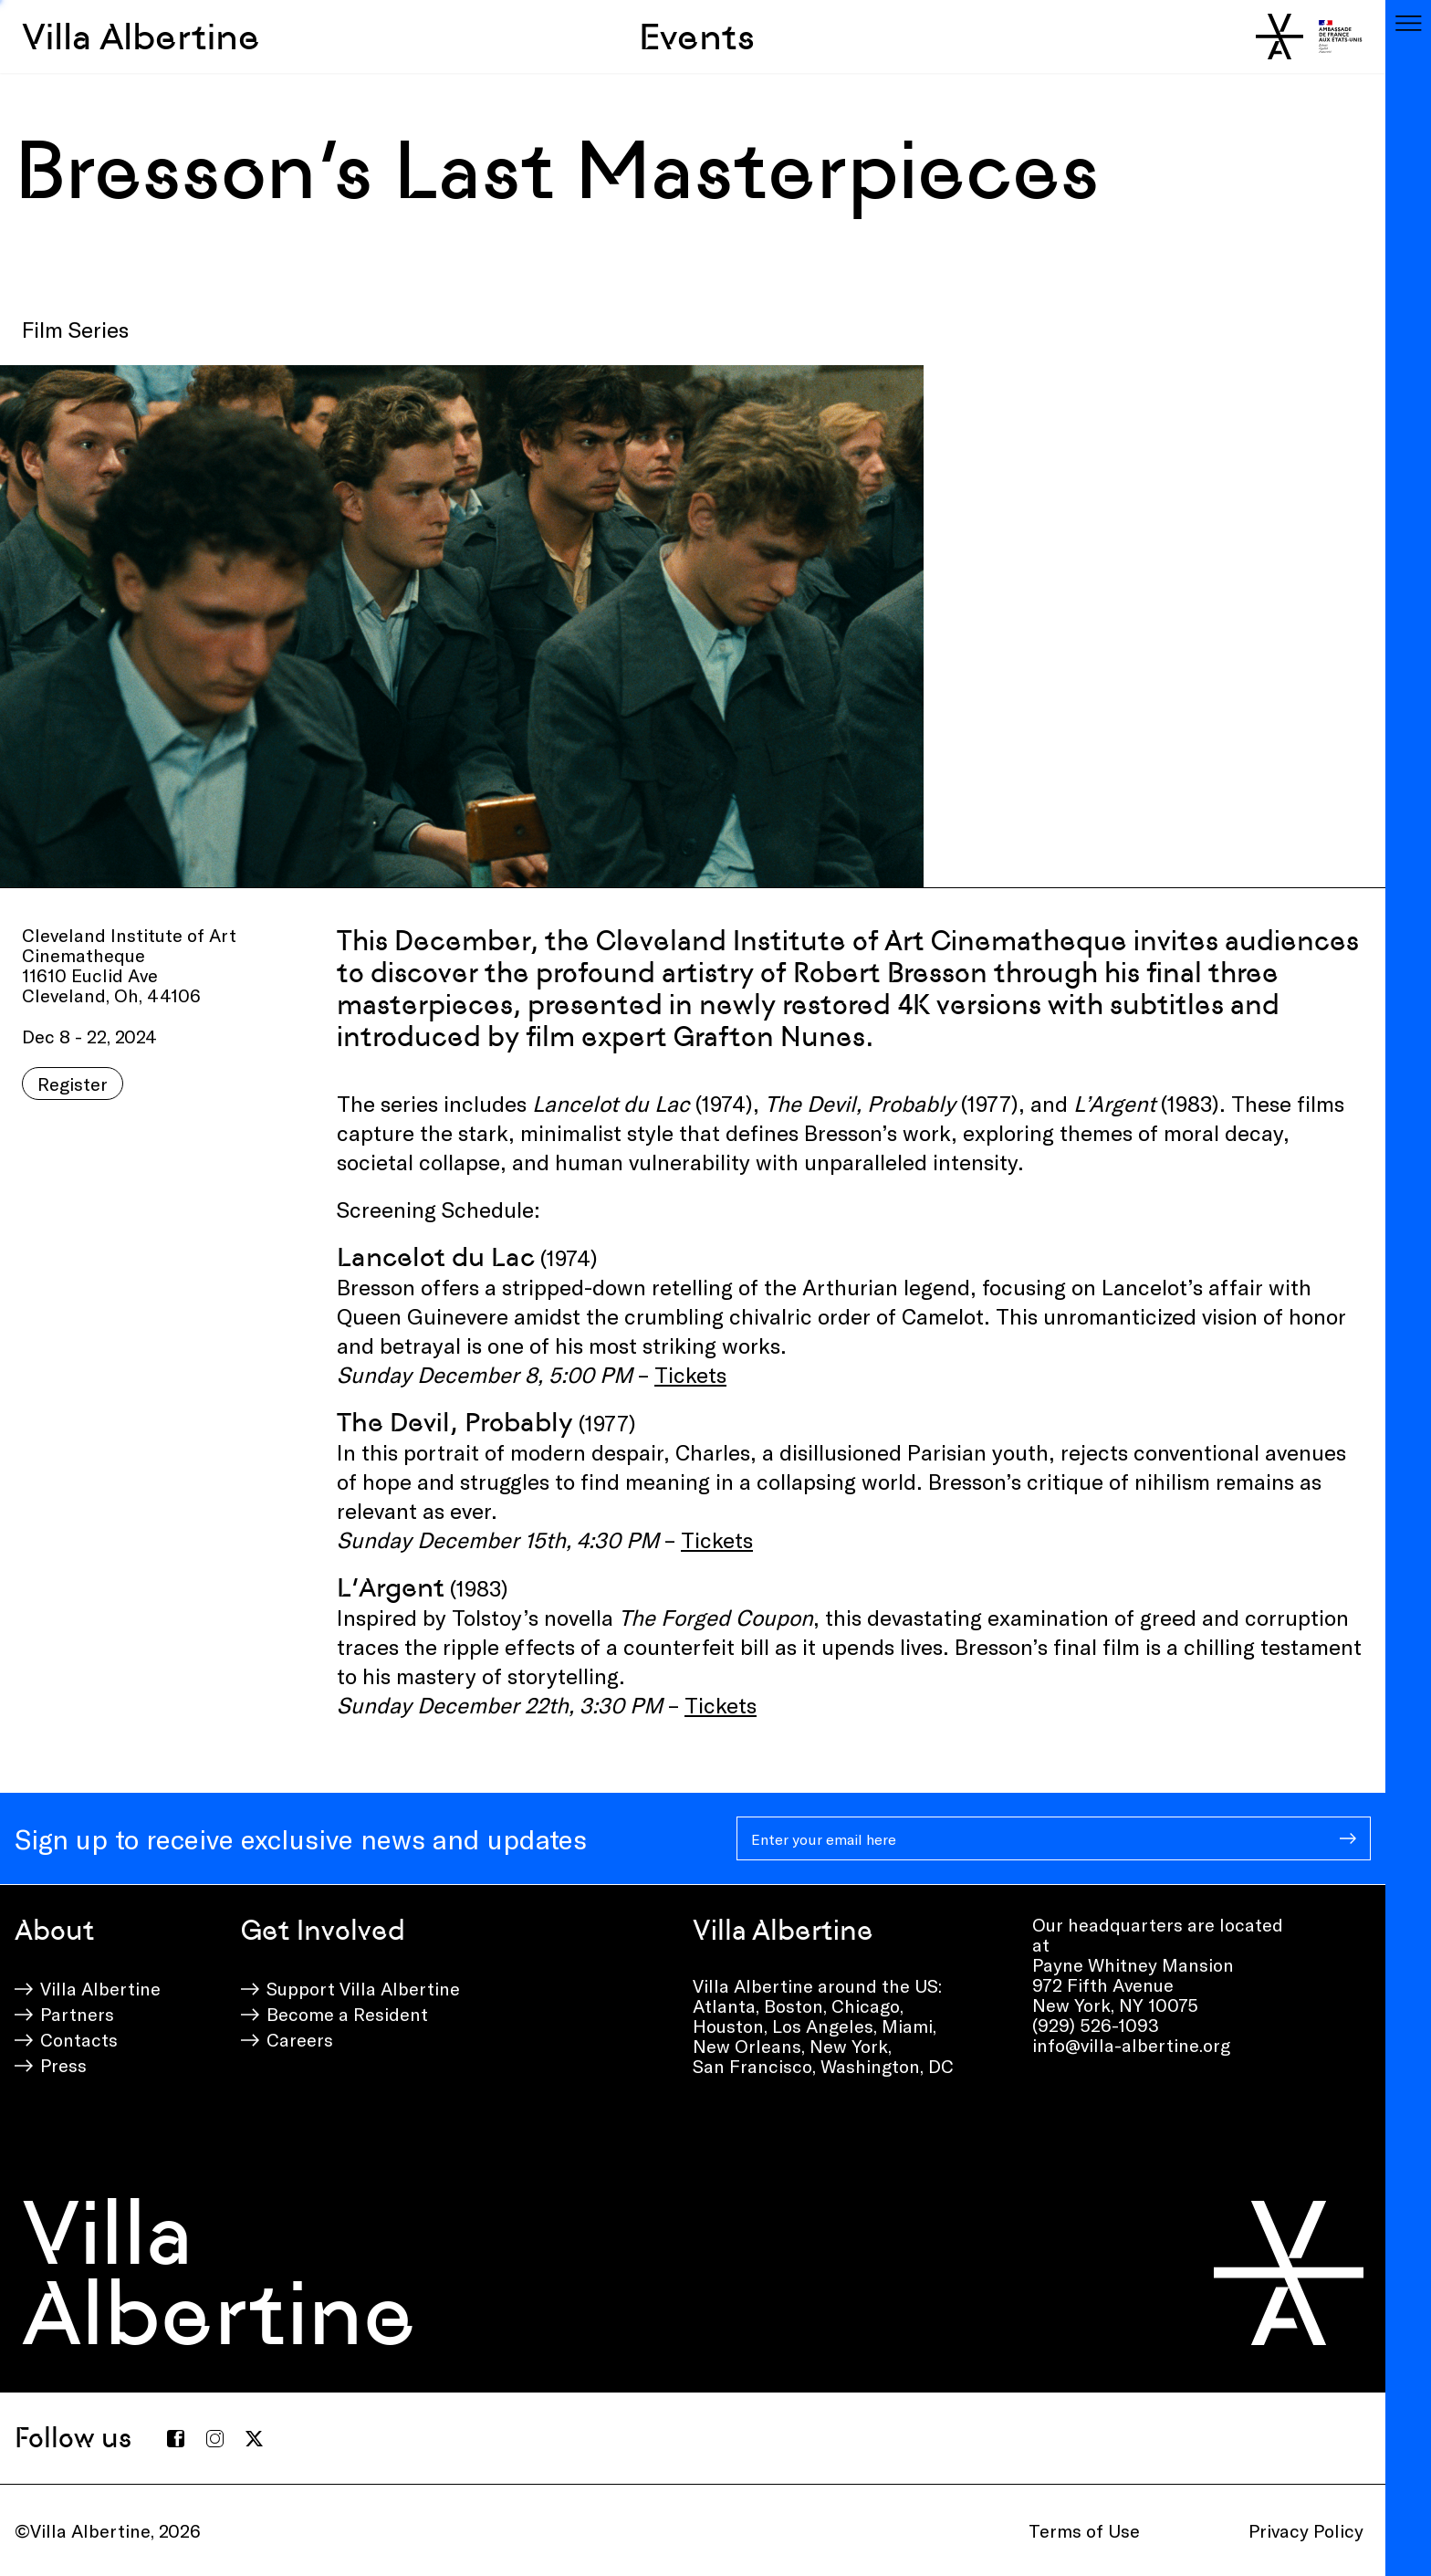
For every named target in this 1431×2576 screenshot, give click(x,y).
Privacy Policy (1305, 2530)
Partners (77, 2014)
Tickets (690, 1374)
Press (63, 2065)
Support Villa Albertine (363, 1988)
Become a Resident (347, 2014)
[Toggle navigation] (1408, 23)
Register (72, 1083)
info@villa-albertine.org (1131, 2045)
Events (697, 36)
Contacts (79, 2039)
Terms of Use (1084, 2530)
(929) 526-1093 (1095, 2025)
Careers (299, 2039)
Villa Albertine (141, 36)
